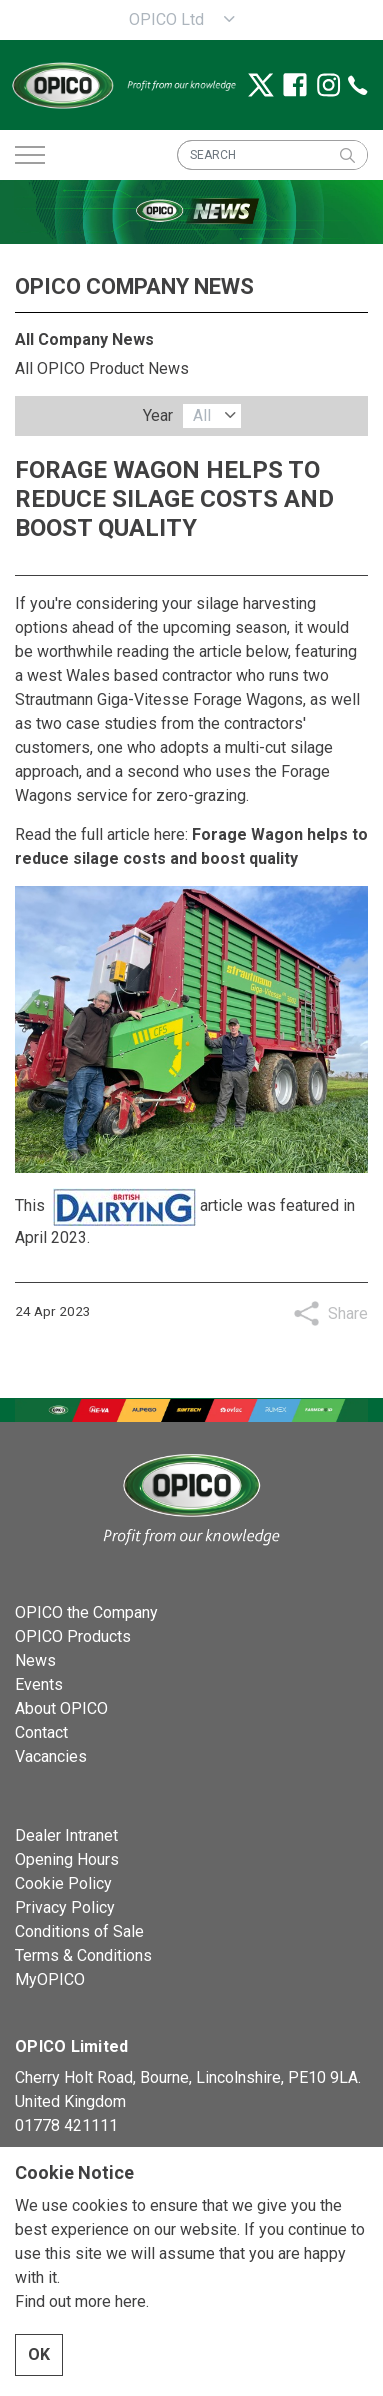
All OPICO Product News (102, 368)
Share (348, 1313)
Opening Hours (67, 1859)
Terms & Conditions (83, 1955)
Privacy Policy (65, 1907)
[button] (347, 155)
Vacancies (51, 1756)
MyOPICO (50, 1979)
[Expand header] (30, 155)
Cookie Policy (63, 1883)
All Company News (84, 339)
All (202, 415)
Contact (41, 1732)
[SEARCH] (273, 155)
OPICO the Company (86, 1612)
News (35, 1660)
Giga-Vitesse (143, 699)
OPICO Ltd (166, 19)
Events (39, 1684)
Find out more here (80, 2348)
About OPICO (61, 1708)
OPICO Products (73, 1636)
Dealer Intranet (66, 1835)
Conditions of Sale (79, 1931)
